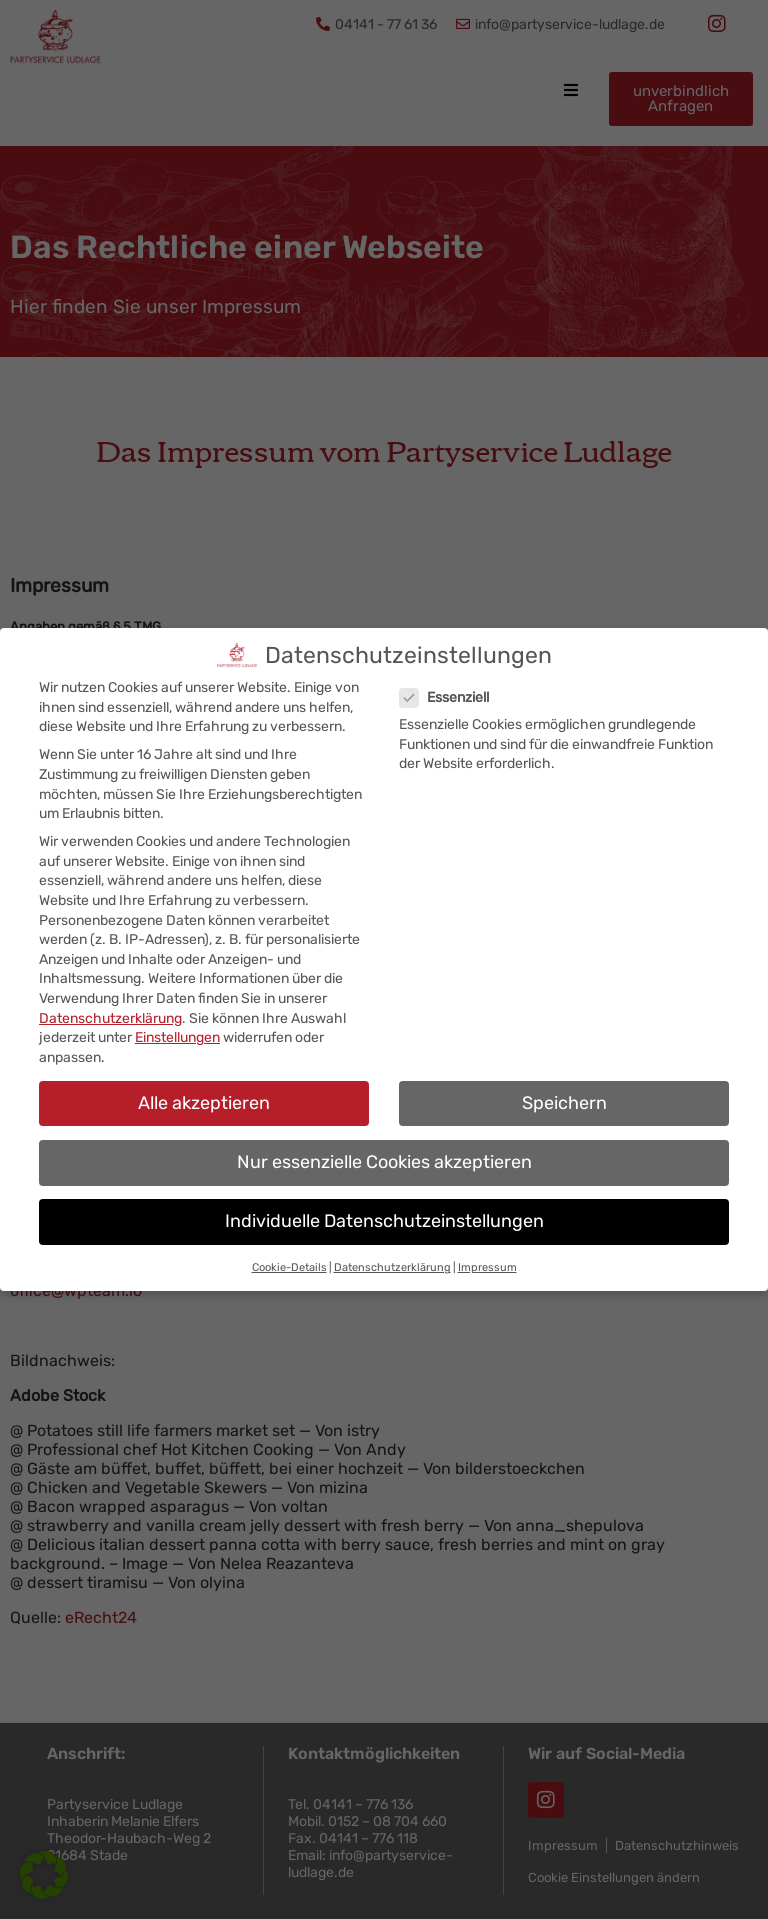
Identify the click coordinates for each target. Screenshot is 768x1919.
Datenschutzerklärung (110, 1004)
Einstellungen (177, 1024)
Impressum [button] (487, 1254)
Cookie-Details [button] (289, 1254)
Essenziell (452, 684)
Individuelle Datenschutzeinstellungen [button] (384, 1208)
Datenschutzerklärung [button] (392, 1254)
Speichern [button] (564, 1089)
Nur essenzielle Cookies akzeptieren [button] (384, 1148)
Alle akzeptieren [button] (204, 1089)
